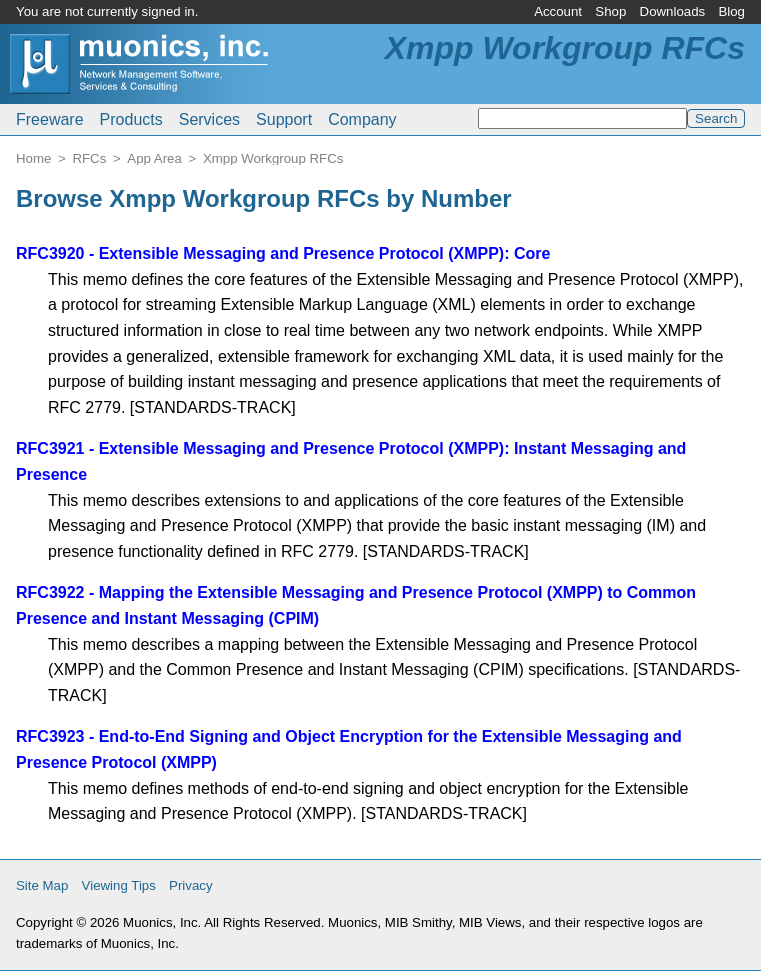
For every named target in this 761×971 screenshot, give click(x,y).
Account (558, 11)
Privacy (191, 885)
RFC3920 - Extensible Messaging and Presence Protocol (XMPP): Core (283, 253)
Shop (610, 11)
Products (131, 119)
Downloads (673, 11)
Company (362, 119)
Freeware (50, 119)
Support (284, 119)
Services (209, 119)
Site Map (42, 885)
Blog (731, 11)
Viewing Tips (119, 885)
